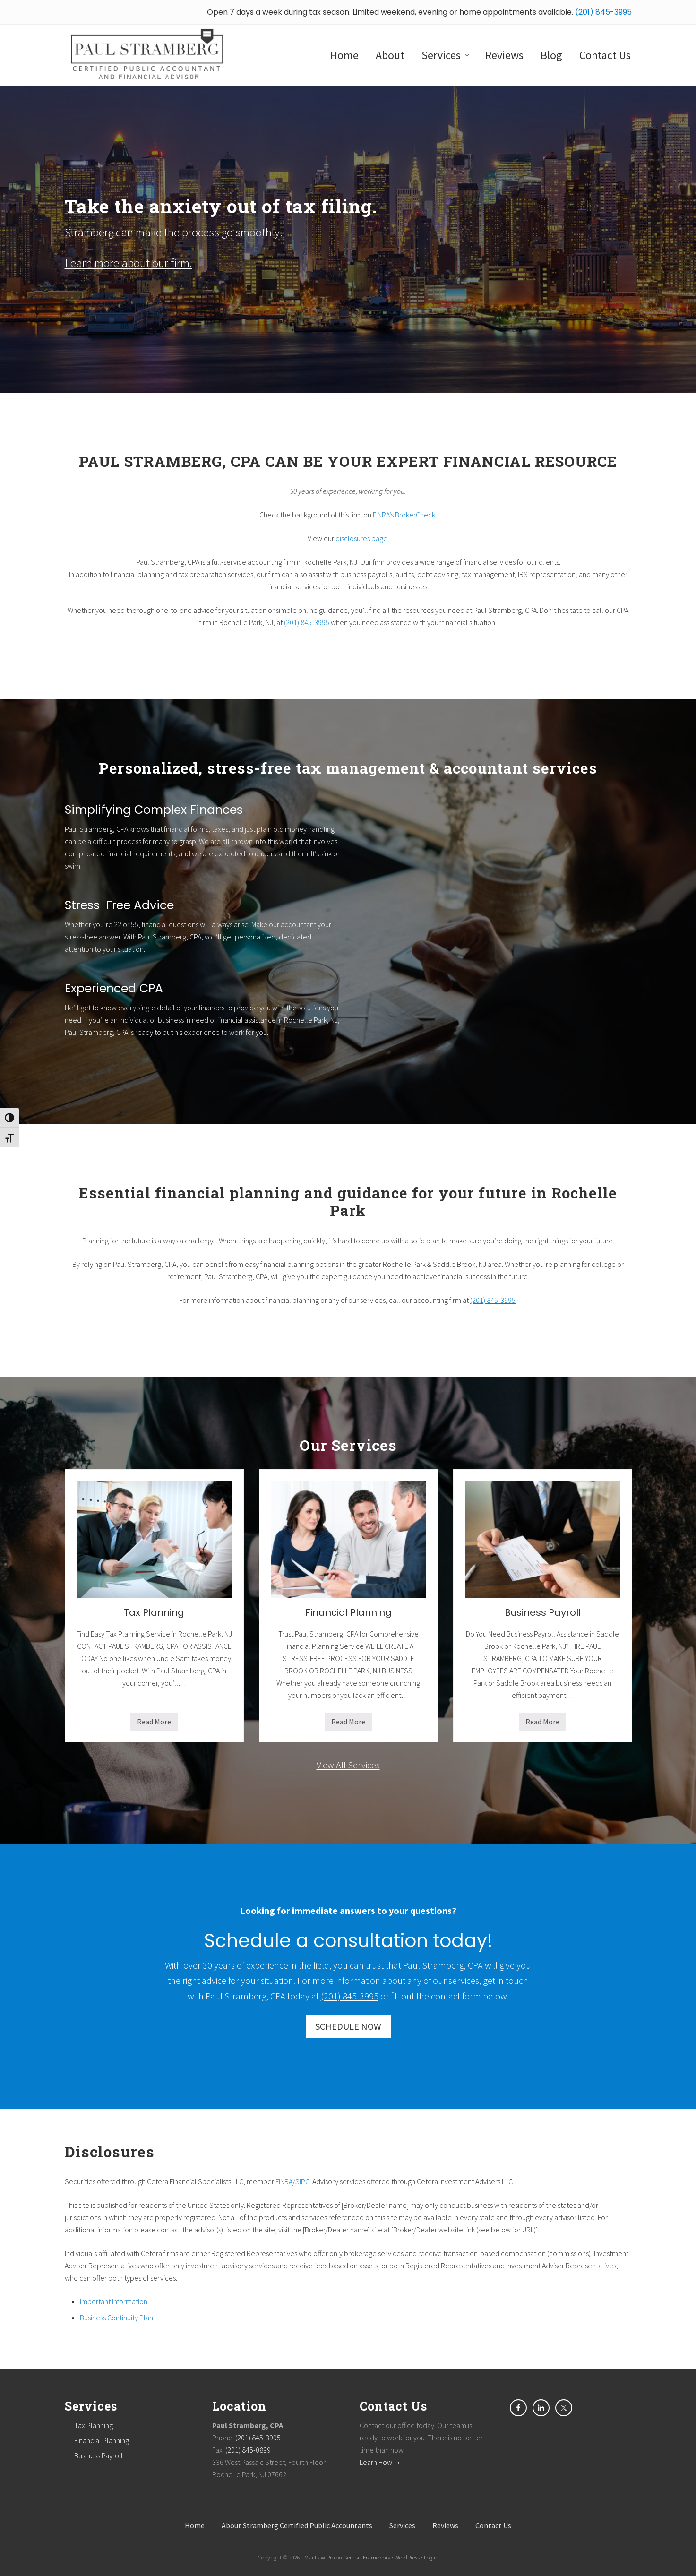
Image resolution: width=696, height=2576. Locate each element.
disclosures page (361, 538)
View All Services (348, 1765)
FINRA (283, 2181)
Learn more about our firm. (128, 262)
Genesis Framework (367, 2557)
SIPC (302, 2181)
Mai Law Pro (319, 2557)
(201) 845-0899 (248, 2450)
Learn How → (380, 2462)
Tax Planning (154, 1612)
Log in (431, 2557)
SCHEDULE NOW (348, 2026)
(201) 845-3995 (603, 12)
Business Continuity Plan (116, 2317)
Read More (154, 1724)
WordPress (407, 2557)
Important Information (113, 2301)
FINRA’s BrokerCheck (404, 514)
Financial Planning (348, 1612)
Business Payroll (543, 1612)
